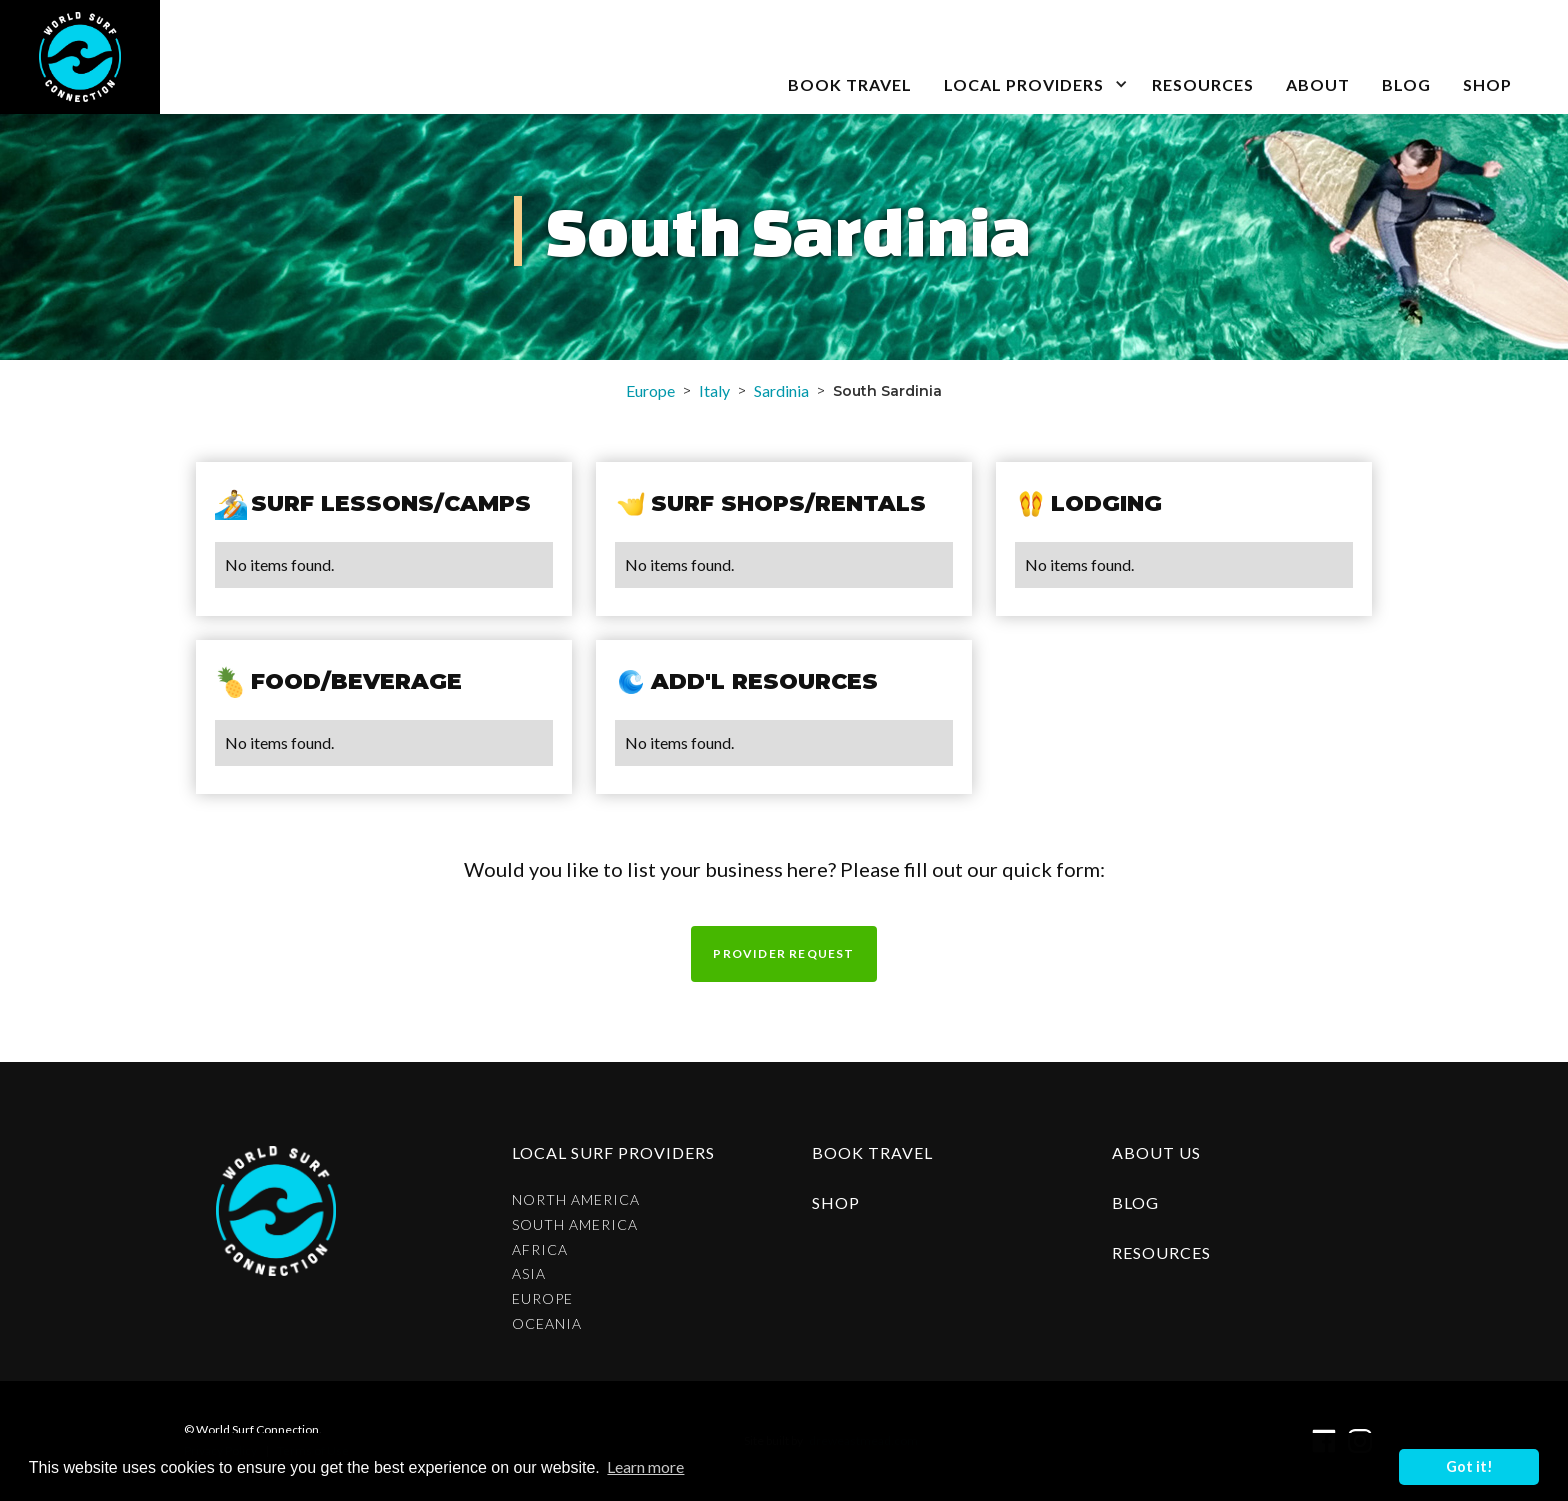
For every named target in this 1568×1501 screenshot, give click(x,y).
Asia (529, 1274)
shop (836, 1202)
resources (1161, 1252)
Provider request (783, 953)
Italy (714, 390)
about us (1156, 1152)
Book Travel (872, 1152)
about (1318, 84)
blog (1406, 84)
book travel (850, 84)
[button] (1032, 57)
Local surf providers (613, 1152)
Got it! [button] (1469, 1466)
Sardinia (781, 390)
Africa (540, 1250)
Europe (650, 390)
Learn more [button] (645, 1466)
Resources (1203, 84)
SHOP (1487, 84)
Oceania (547, 1324)
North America (576, 1200)
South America (575, 1225)
